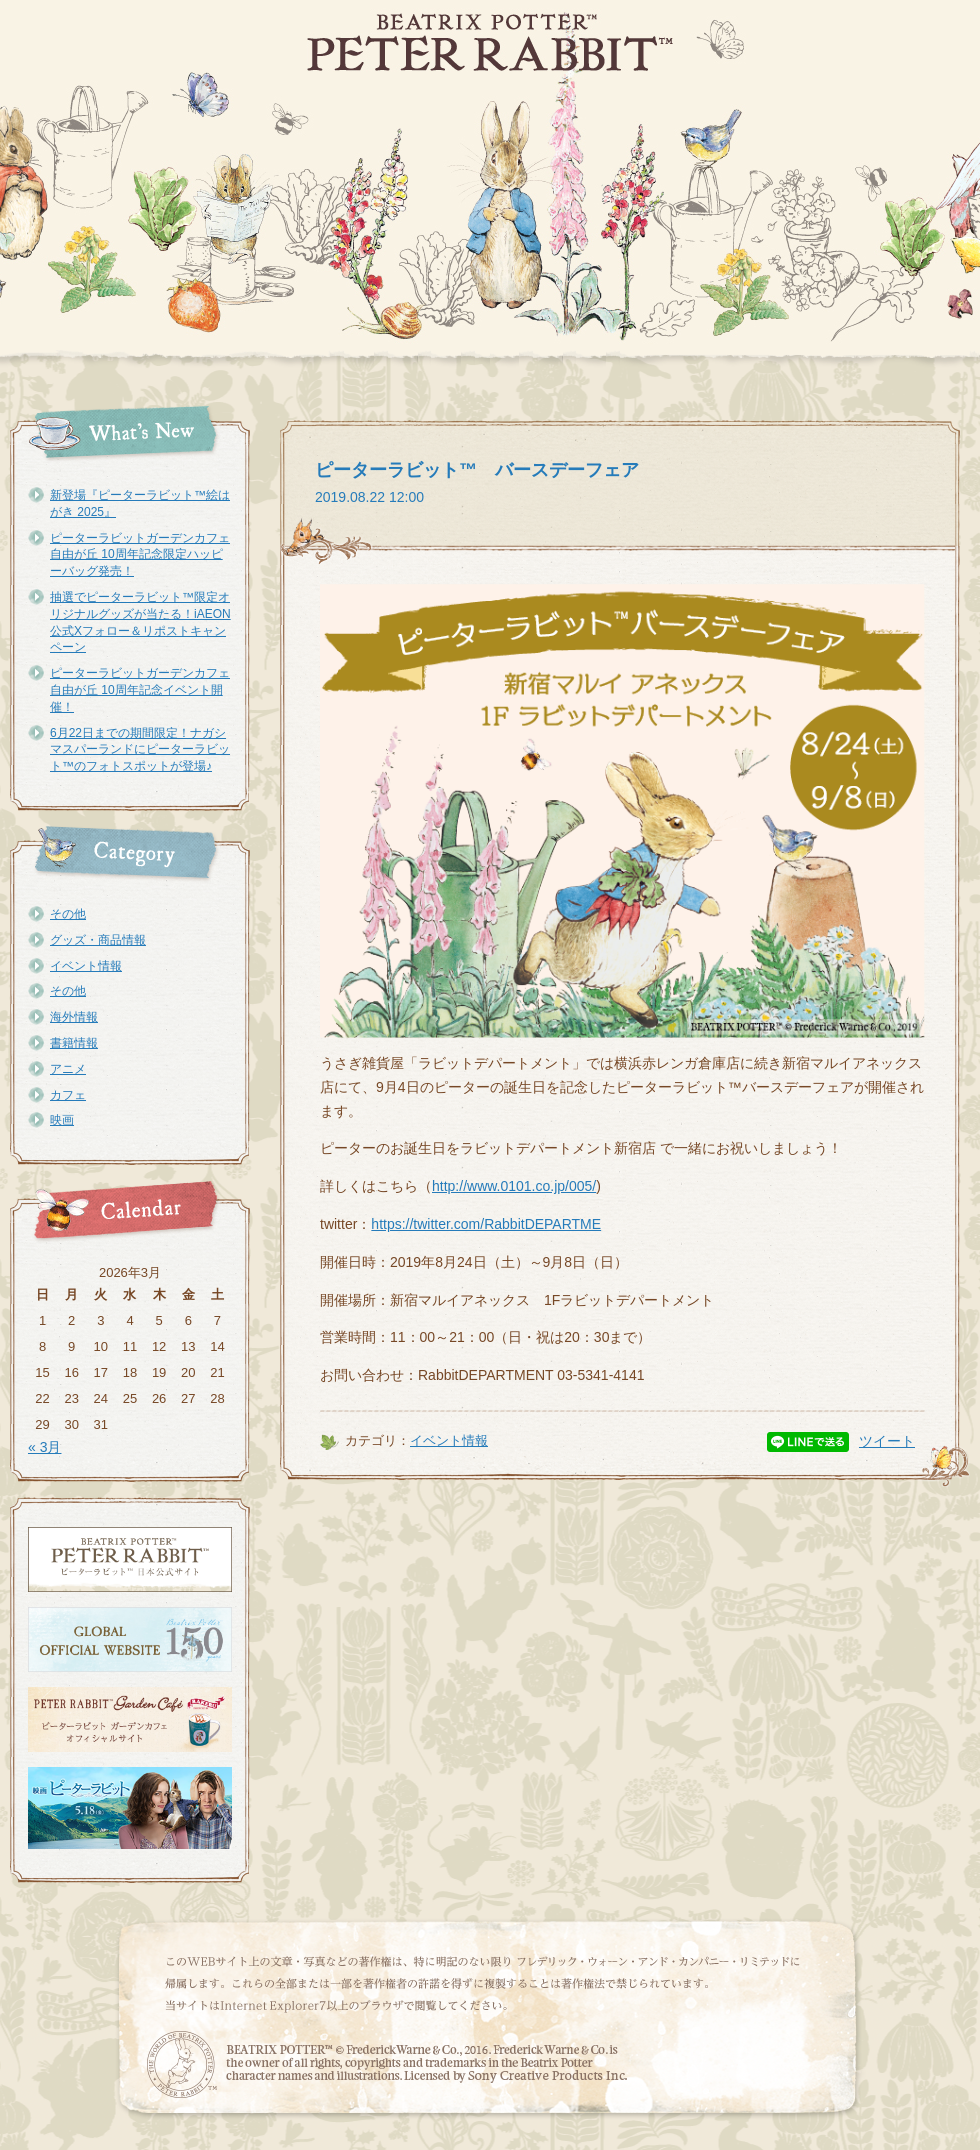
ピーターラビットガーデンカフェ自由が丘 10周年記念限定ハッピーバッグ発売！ (140, 555)
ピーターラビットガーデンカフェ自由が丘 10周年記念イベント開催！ (140, 690)
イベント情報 (86, 966)
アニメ (68, 1069)
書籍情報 (74, 1043)
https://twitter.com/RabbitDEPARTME (486, 1224)
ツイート (887, 1441)
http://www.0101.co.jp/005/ (514, 1186)
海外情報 (74, 1017)
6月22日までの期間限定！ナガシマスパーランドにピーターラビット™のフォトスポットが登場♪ (140, 750)
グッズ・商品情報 (98, 940)
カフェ (68, 1095)
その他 (68, 914)
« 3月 (44, 1447)
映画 (62, 1120)
